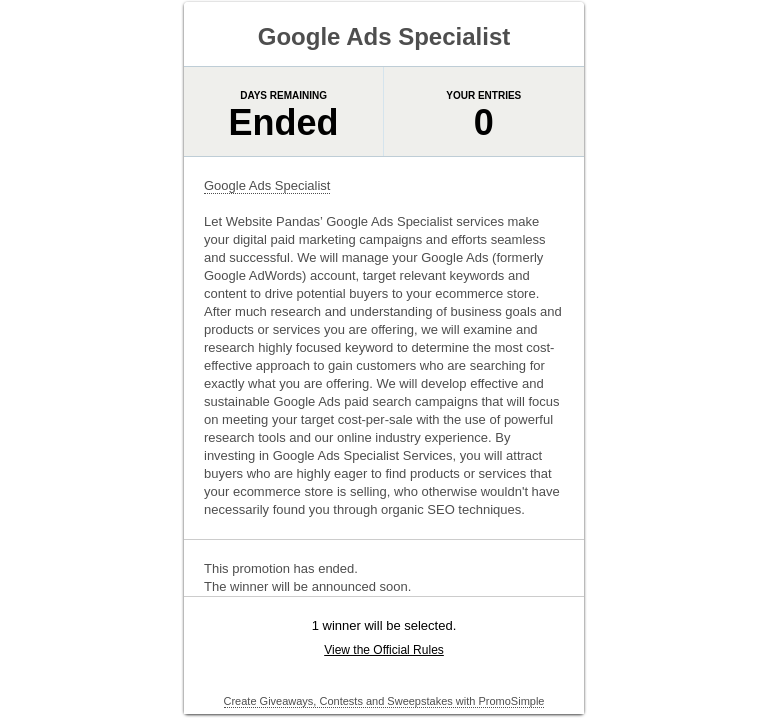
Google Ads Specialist (267, 185)
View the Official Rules (384, 650)
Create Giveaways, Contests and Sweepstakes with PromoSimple (384, 701)
